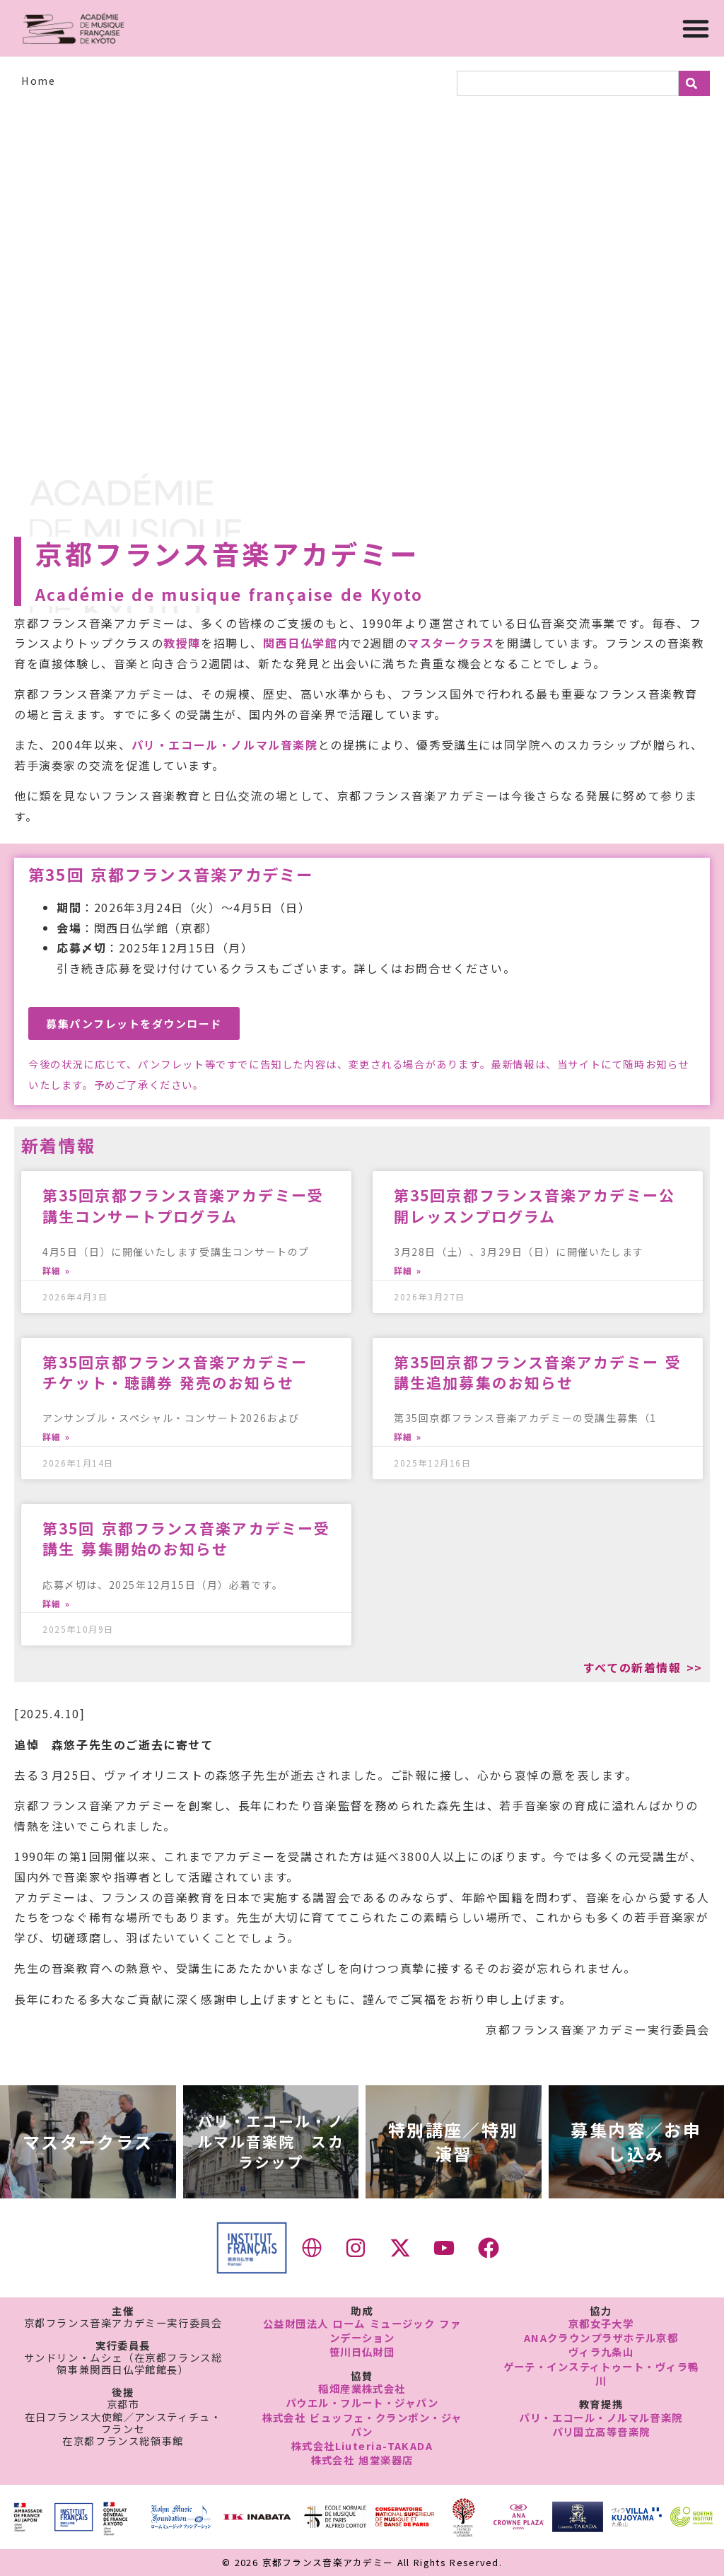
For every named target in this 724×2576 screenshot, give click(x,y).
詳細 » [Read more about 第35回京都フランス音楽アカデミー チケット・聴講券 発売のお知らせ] (56, 1437)
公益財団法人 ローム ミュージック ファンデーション (362, 2330)
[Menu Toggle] (696, 28)
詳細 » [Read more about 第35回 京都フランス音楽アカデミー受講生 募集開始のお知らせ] (56, 1603)
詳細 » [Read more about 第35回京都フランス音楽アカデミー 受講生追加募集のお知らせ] (407, 1437)
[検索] (694, 83)
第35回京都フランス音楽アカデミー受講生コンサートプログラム (183, 1205)
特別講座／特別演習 (453, 2141)
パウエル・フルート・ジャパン (362, 2402)
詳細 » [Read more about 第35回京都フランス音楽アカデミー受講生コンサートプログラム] (56, 1270)
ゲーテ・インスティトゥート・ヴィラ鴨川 (601, 2373)
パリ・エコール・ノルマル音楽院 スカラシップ (270, 2141)
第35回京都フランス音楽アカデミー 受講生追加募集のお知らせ (538, 1372)
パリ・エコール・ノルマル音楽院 (225, 744)
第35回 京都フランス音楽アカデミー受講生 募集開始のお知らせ (186, 1538)
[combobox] (568, 83)
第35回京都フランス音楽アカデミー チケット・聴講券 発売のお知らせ (183, 1372)
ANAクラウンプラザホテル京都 (601, 2337)
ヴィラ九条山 (601, 2351)
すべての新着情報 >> (643, 1667)
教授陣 (182, 642)
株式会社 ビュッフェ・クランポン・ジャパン (362, 2424)
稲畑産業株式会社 (362, 2388)
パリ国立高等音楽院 (601, 2431)
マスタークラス (450, 642)
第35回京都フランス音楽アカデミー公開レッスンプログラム (534, 1205)
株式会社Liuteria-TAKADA (362, 2445)
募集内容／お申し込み (636, 2141)
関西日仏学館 (300, 642)
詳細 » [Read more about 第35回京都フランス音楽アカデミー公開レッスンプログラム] (407, 1270)
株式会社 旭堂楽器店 (362, 2459)
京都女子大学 (601, 2323)
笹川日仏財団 (362, 2351)
